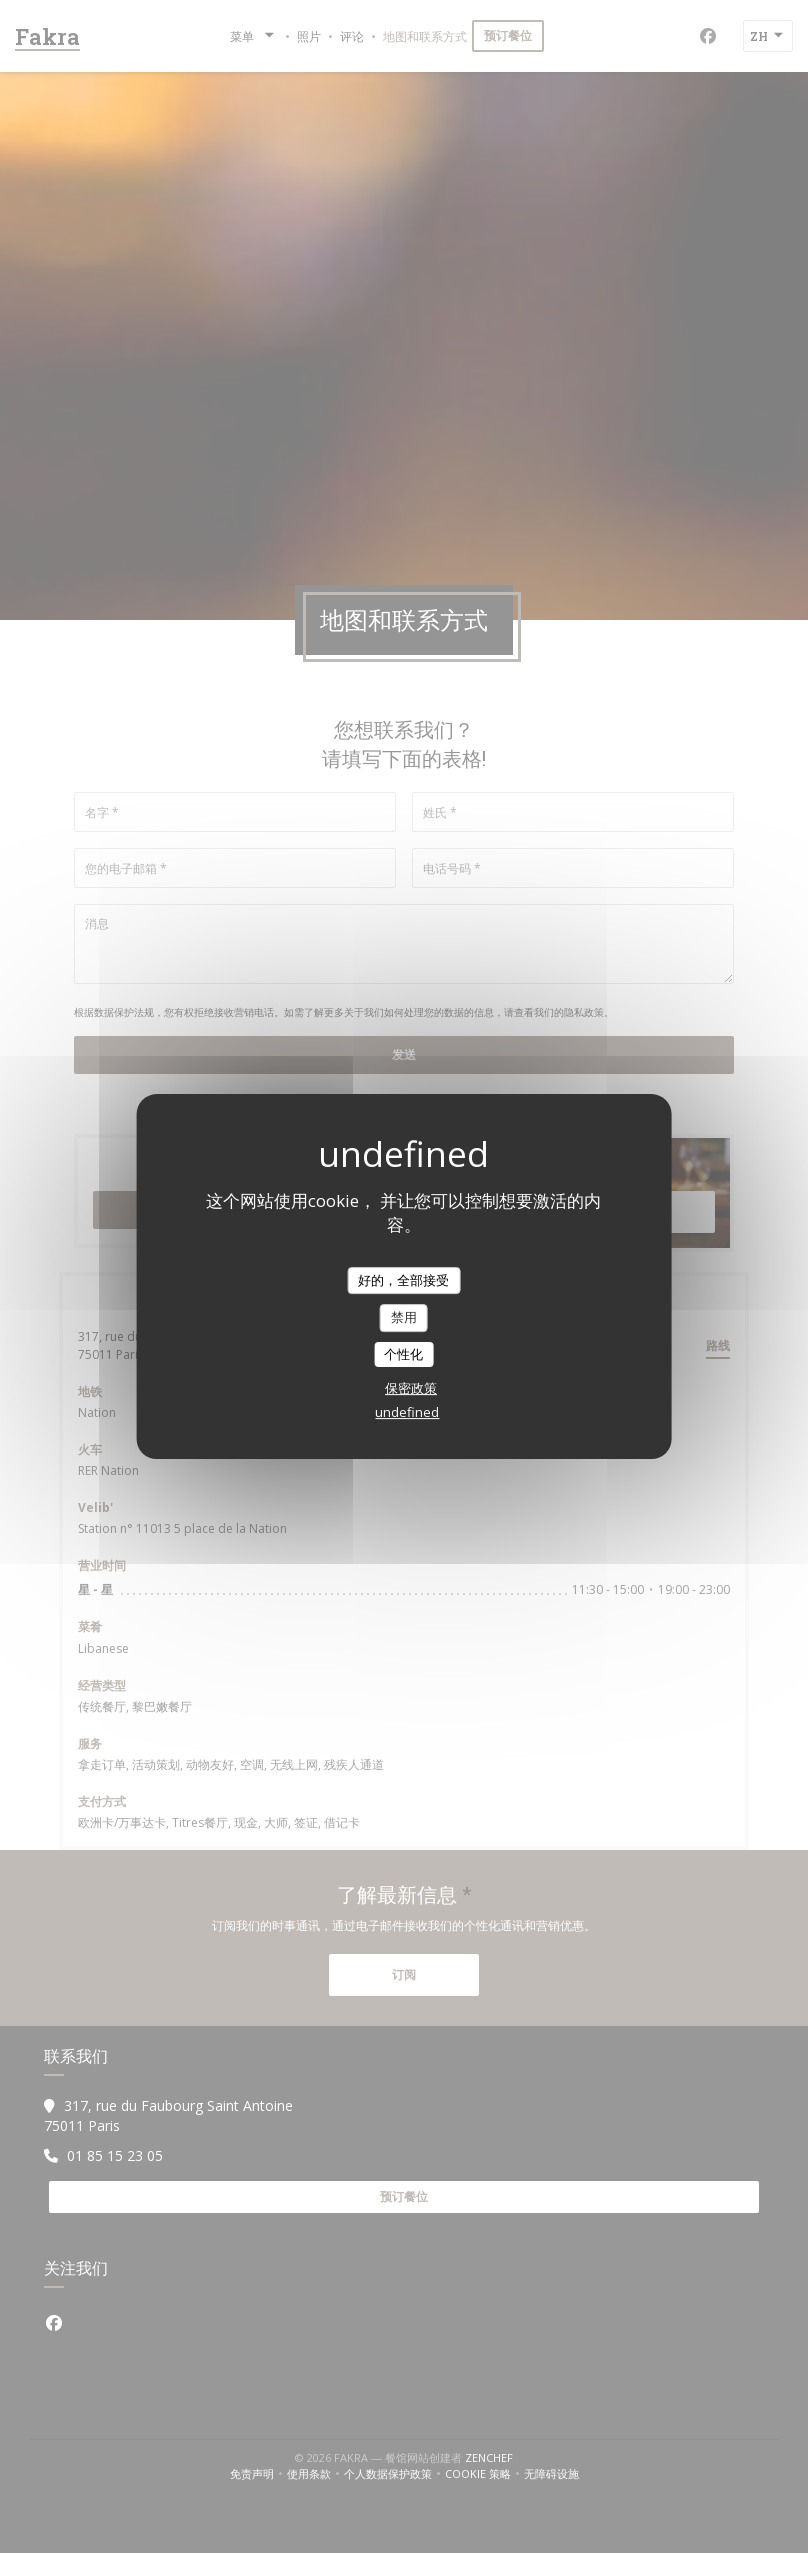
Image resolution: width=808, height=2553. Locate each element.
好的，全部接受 (403, 1280)
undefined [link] (407, 1412)
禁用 (404, 1317)
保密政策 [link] (411, 1388)
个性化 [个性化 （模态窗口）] (403, 1354)
